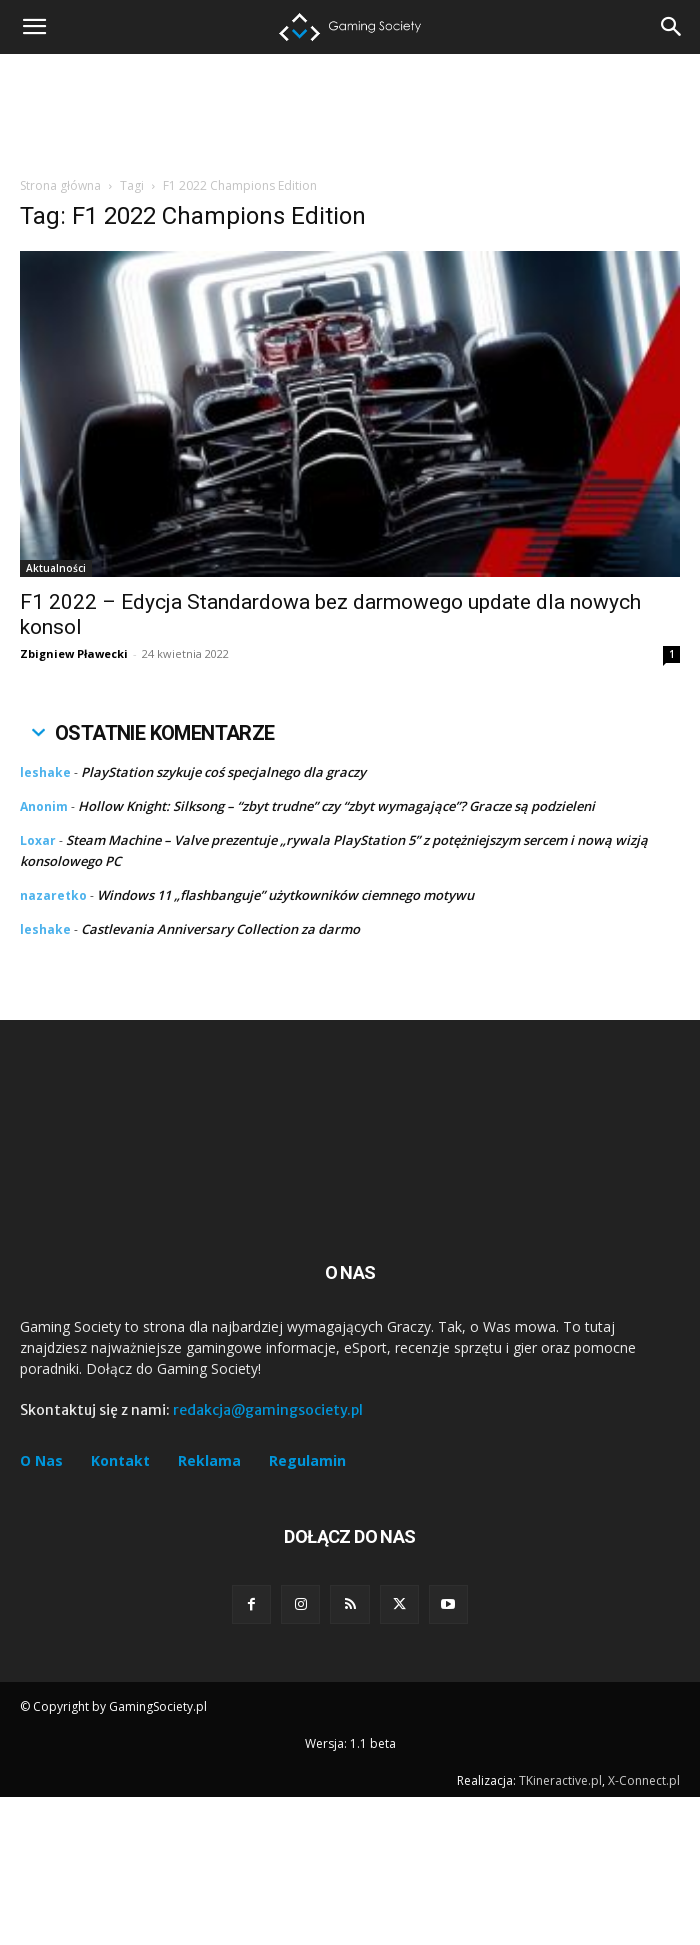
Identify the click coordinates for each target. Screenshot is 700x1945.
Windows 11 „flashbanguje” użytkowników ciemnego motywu (285, 895)
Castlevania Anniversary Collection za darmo (220, 929)
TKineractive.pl (560, 1780)
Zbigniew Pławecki (74, 653)
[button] (672, 27)
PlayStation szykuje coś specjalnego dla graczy (223, 772)
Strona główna (60, 185)
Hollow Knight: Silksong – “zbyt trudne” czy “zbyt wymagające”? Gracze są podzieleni (336, 806)
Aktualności (56, 568)
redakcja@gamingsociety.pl (268, 1410)
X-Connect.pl (644, 1780)
